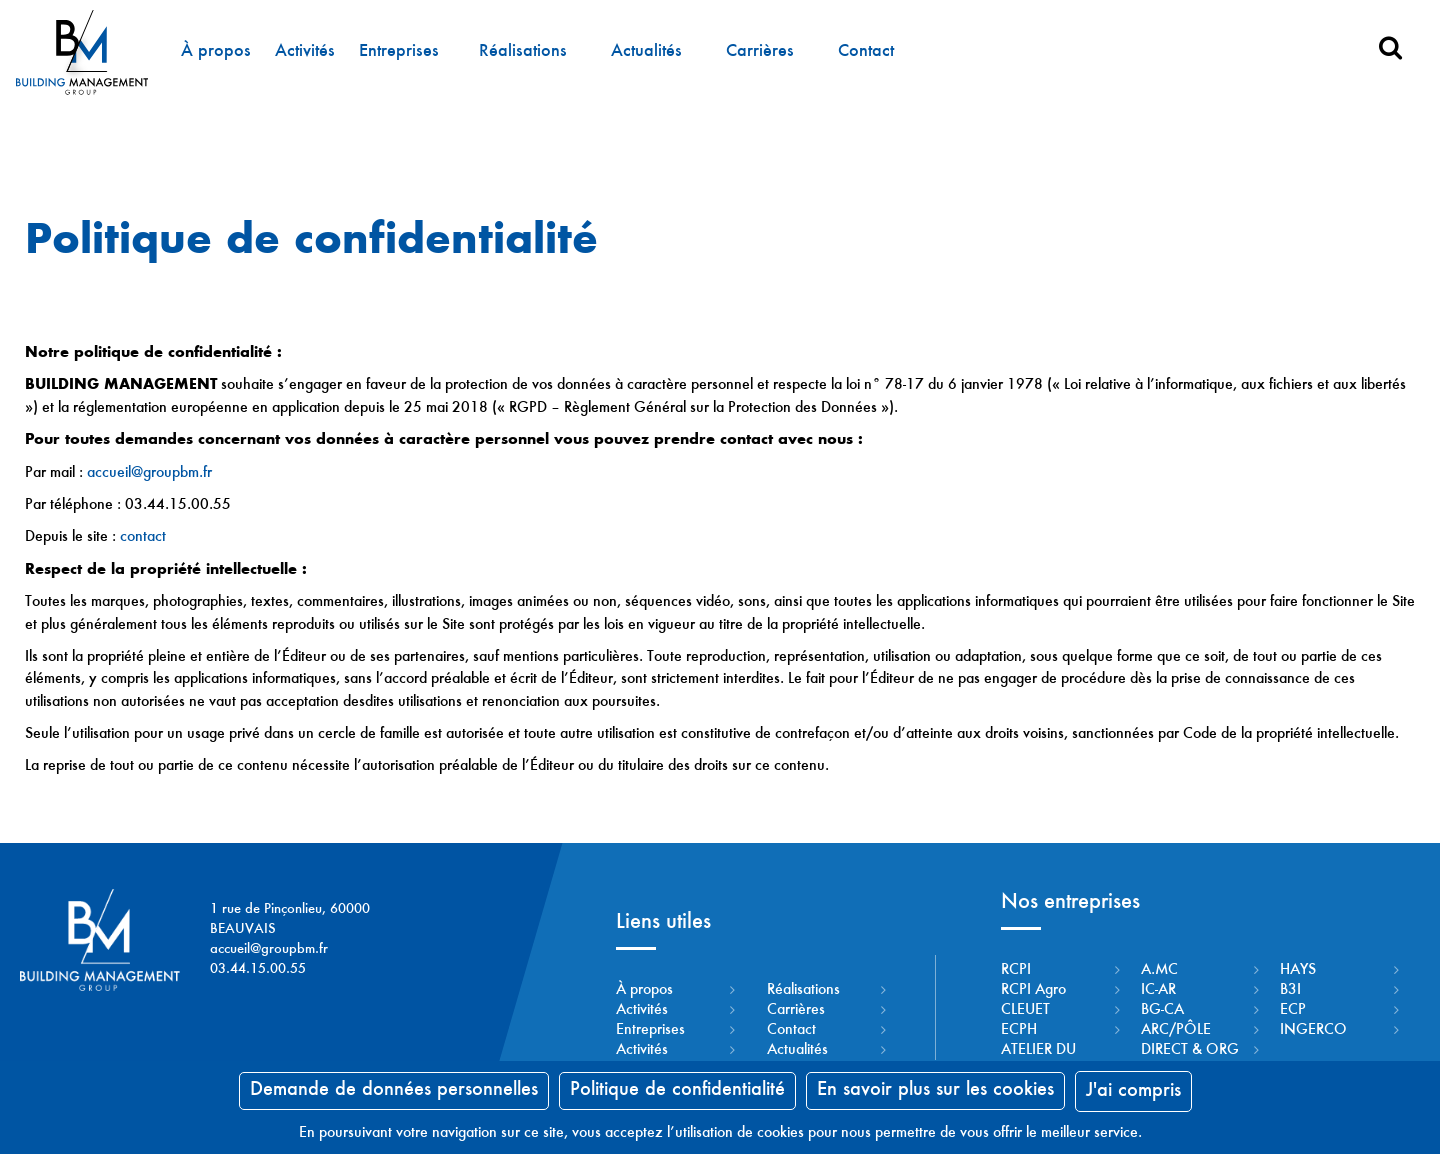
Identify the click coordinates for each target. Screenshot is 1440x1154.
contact (143, 537)
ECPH (1019, 1030)
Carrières (759, 52)
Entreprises (398, 52)
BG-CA (1162, 1010)
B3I (1290, 990)
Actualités (645, 52)
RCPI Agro (1033, 990)
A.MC (1159, 970)
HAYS (1298, 970)
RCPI (1016, 970)
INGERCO (1313, 1030)
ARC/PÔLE (1176, 1030)
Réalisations (522, 52)
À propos (215, 52)
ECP (1293, 1010)
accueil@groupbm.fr (149, 473)
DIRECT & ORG (1190, 1050)
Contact (865, 52)
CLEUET (1025, 1010)
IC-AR (1158, 990)
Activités (304, 52)
